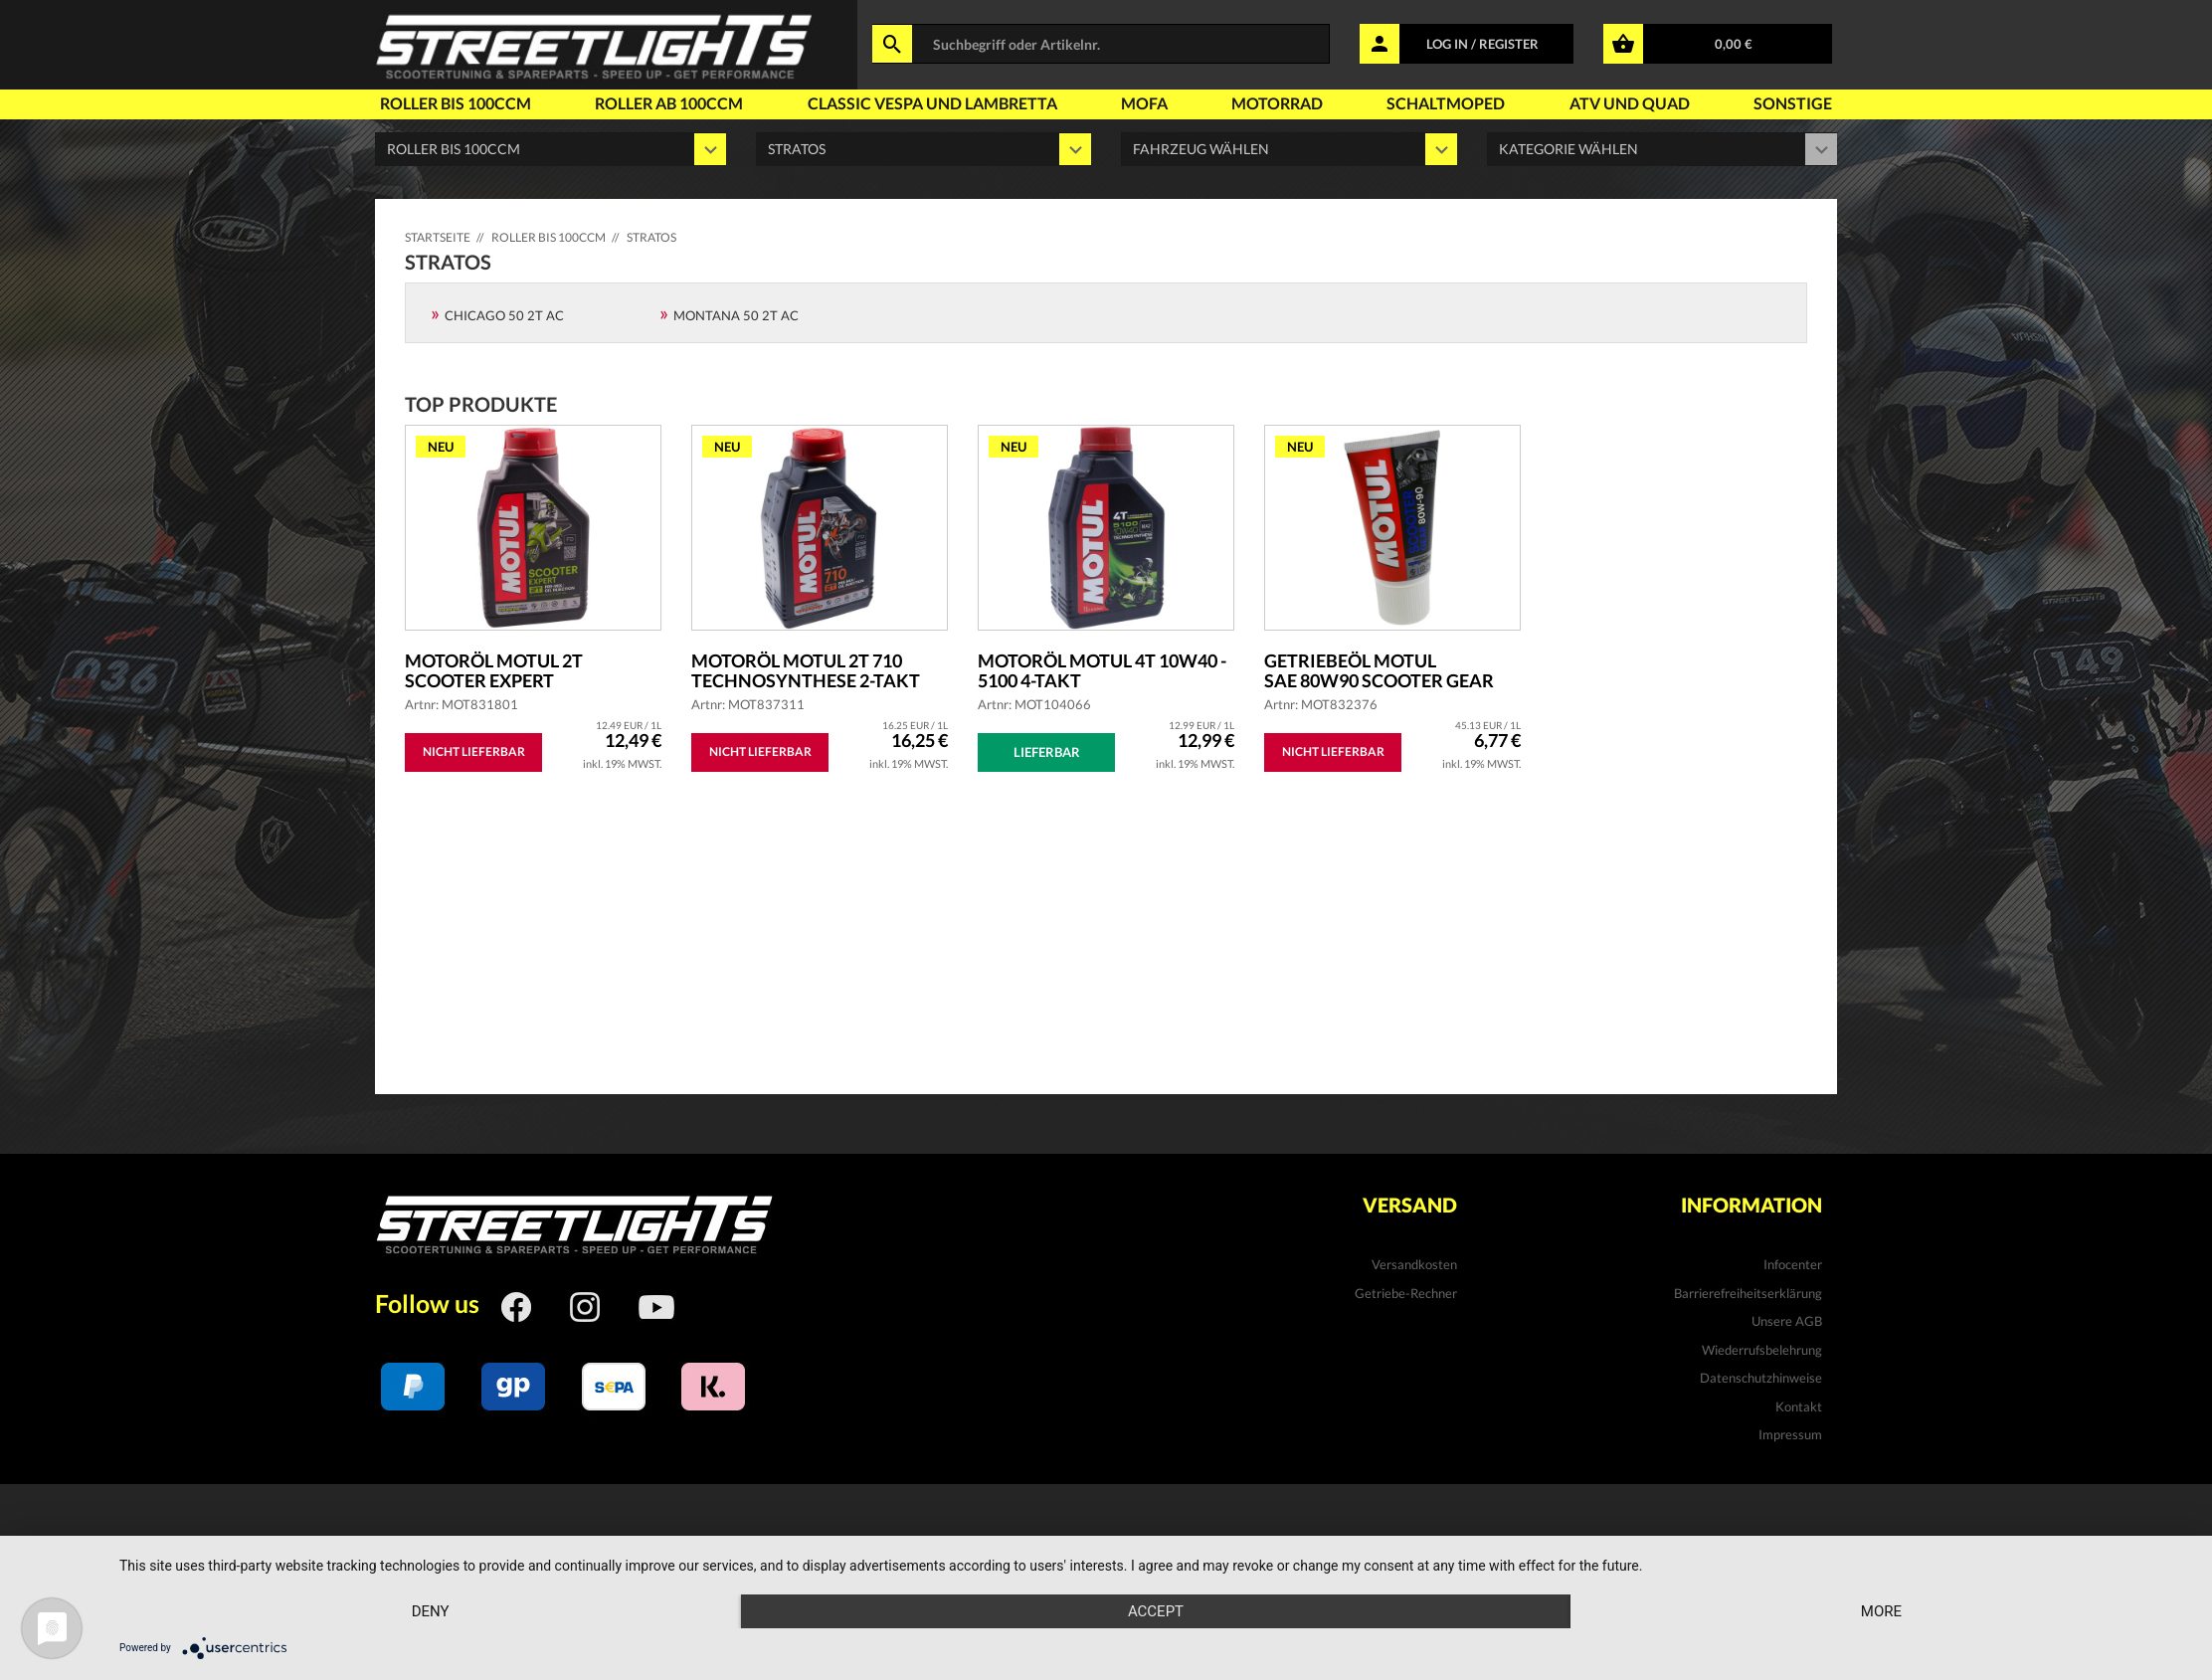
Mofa (1144, 102)
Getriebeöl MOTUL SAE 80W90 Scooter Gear (1379, 670)
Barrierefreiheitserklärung (1748, 1293)
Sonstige (1792, 102)
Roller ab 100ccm (669, 102)
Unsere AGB (1786, 1321)
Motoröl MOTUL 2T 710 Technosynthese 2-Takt (805, 670)
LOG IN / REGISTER (1482, 44)
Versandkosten (1414, 1264)
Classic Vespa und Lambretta (932, 102)
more (1881, 1611)
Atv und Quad (1629, 102)
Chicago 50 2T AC (504, 315)
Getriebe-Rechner (1406, 1293)
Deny (431, 1611)
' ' (1289, 149)
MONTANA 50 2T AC (736, 315)
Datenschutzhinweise (1761, 1378)
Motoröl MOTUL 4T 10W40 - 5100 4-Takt (1102, 670)
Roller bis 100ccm (455, 102)
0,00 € (1733, 44)
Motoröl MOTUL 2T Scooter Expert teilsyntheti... (494, 670)
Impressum (1790, 1434)
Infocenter (1792, 1264)
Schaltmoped (1445, 102)
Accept (1156, 1611)
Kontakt (1798, 1406)
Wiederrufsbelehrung (1762, 1350)
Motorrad (1277, 102)
